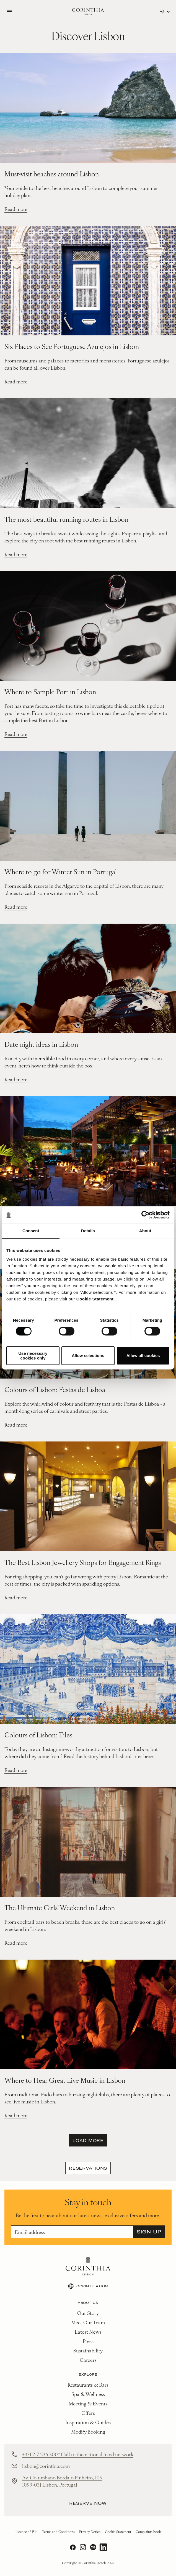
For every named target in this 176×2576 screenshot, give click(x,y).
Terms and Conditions (58, 2531)
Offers (88, 2412)
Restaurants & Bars (88, 2384)
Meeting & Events (88, 2403)
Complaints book (148, 2531)
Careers (88, 2359)
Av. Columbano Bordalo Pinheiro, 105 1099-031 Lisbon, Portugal (62, 2481)
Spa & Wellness (88, 2394)
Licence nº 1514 (26, 2531)
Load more (88, 2140)
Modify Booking (88, 2431)
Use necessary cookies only (32, 1355)
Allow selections (88, 1355)
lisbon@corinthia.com (46, 2465)
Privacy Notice (89, 2531)
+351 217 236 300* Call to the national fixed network (77, 2454)
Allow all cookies (143, 1355)
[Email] (72, 2231)
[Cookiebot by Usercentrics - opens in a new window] (145, 1215)
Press (88, 2341)
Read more (15, 208)
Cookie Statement (95, 1299)
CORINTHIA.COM (88, 2286)
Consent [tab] (30, 1230)
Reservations (88, 2168)
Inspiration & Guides (88, 2422)
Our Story (88, 2312)
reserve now (88, 2503)
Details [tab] (88, 1230)
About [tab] (145, 1230)
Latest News (88, 2331)
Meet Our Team (88, 2322)
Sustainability (88, 2350)
